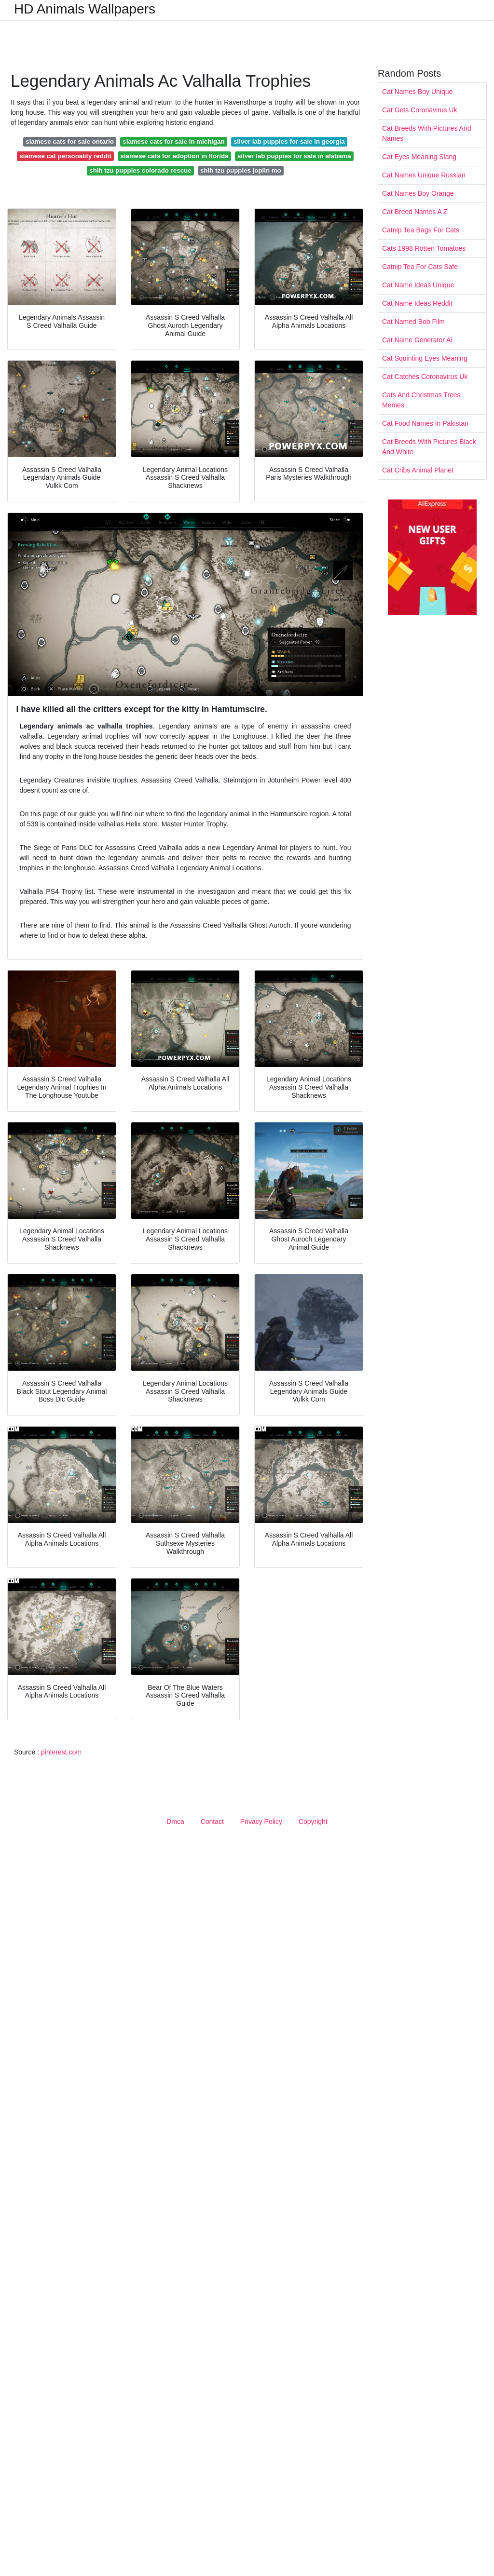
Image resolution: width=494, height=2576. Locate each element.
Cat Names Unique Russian (424, 175)
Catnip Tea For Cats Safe (420, 266)
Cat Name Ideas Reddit (417, 303)
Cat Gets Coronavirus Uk (419, 110)
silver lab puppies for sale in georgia (289, 141)
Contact (212, 1821)
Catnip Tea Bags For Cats (420, 230)
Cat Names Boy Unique (417, 91)
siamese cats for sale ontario (70, 141)
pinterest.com (61, 1752)
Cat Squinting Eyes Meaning (424, 358)
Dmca (175, 1821)
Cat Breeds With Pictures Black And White (429, 447)
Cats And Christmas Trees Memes (421, 400)
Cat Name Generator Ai (417, 340)
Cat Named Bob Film (413, 321)
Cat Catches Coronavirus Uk (424, 376)
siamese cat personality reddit (65, 156)
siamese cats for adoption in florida (175, 156)
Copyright (313, 1821)
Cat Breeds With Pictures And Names (426, 133)
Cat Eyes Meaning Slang (419, 157)
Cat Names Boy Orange (418, 193)
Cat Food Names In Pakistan (425, 423)
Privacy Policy (261, 1821)
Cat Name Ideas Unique (418, 285)
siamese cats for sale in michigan (173, 141)
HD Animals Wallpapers (84, 9)
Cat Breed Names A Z (414, 212)
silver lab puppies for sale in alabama (294, 156)
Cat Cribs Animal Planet (417, 470)
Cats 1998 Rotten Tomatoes (424, 248)
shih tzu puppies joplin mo (240, 170)
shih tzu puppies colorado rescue (140, 170)
